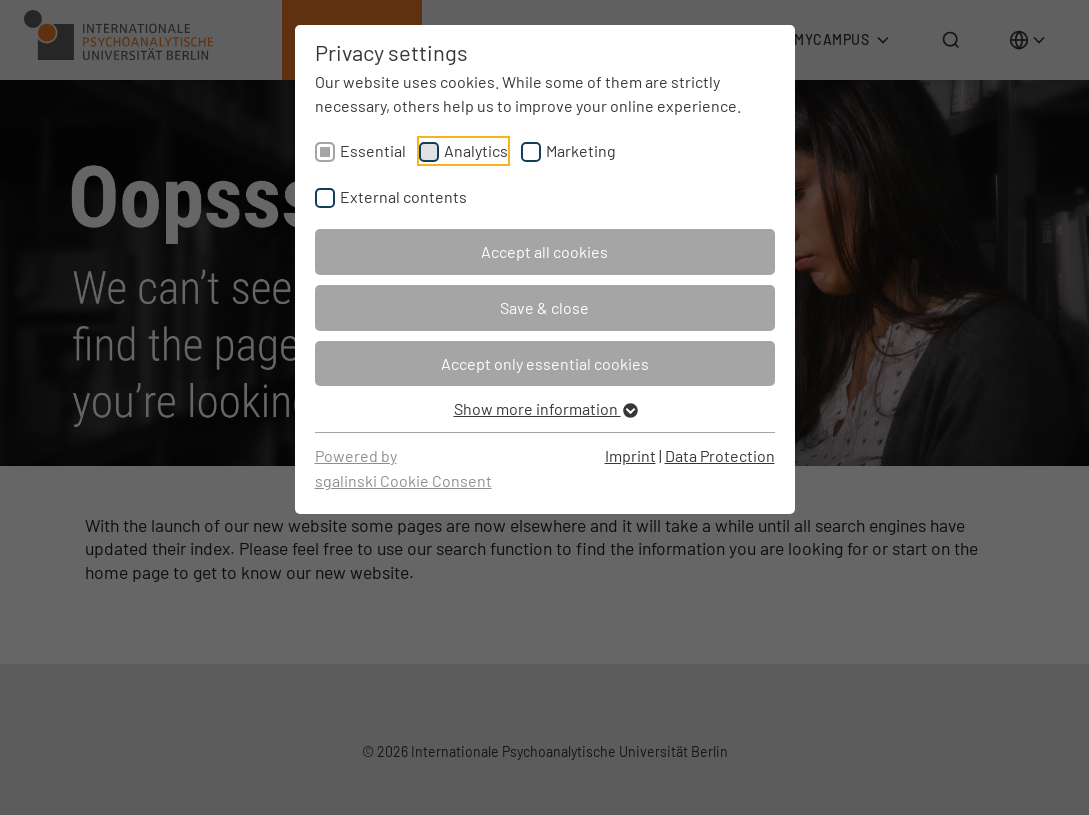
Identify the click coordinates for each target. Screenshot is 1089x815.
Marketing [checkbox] (581, 150)
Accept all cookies (544, 251)
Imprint (630, 455)
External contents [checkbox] (403, 196)
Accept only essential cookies (545, 363)
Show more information (545, 408)
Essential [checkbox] (373, 150)
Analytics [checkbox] (476, 150)
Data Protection (720, 455)
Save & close (544, 307)
